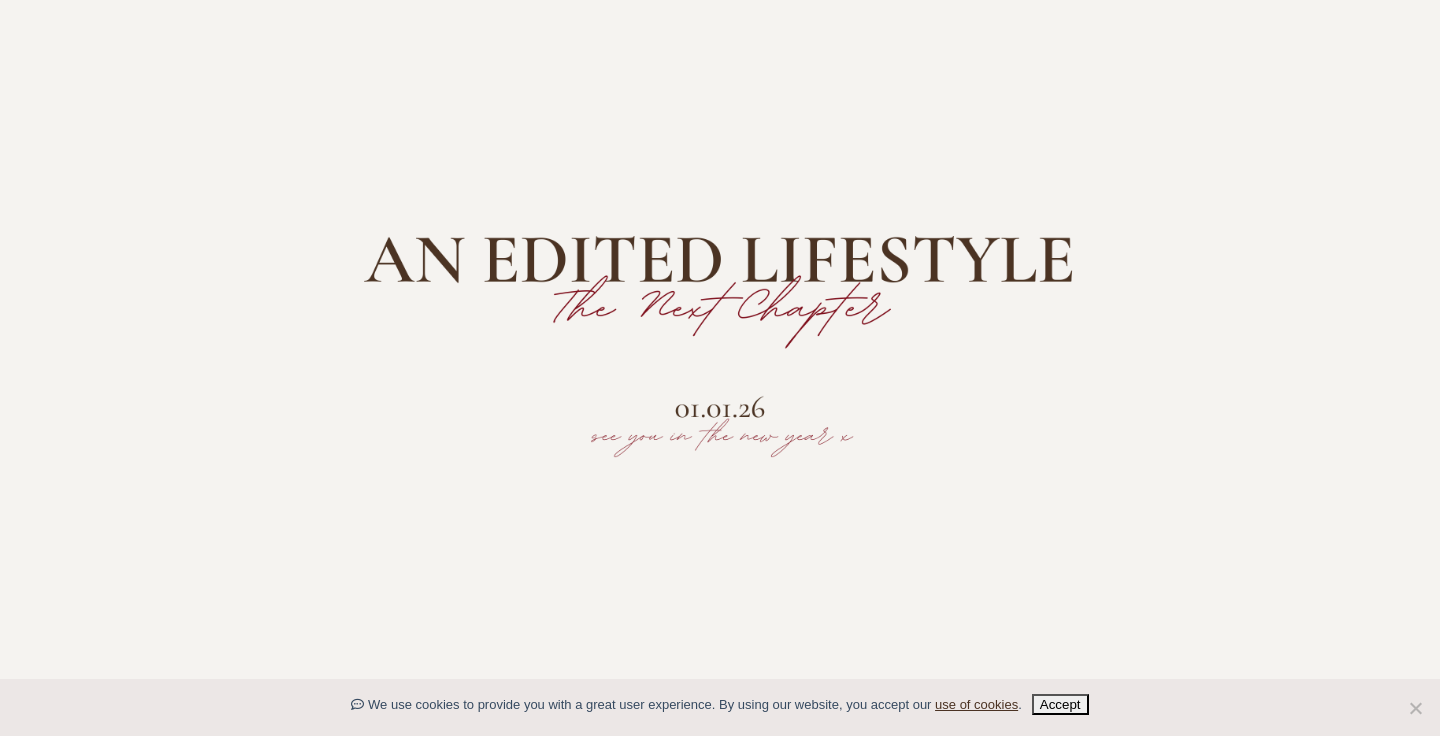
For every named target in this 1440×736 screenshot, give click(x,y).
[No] (1415, 708)
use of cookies (976, 704)
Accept (1060, 704)
